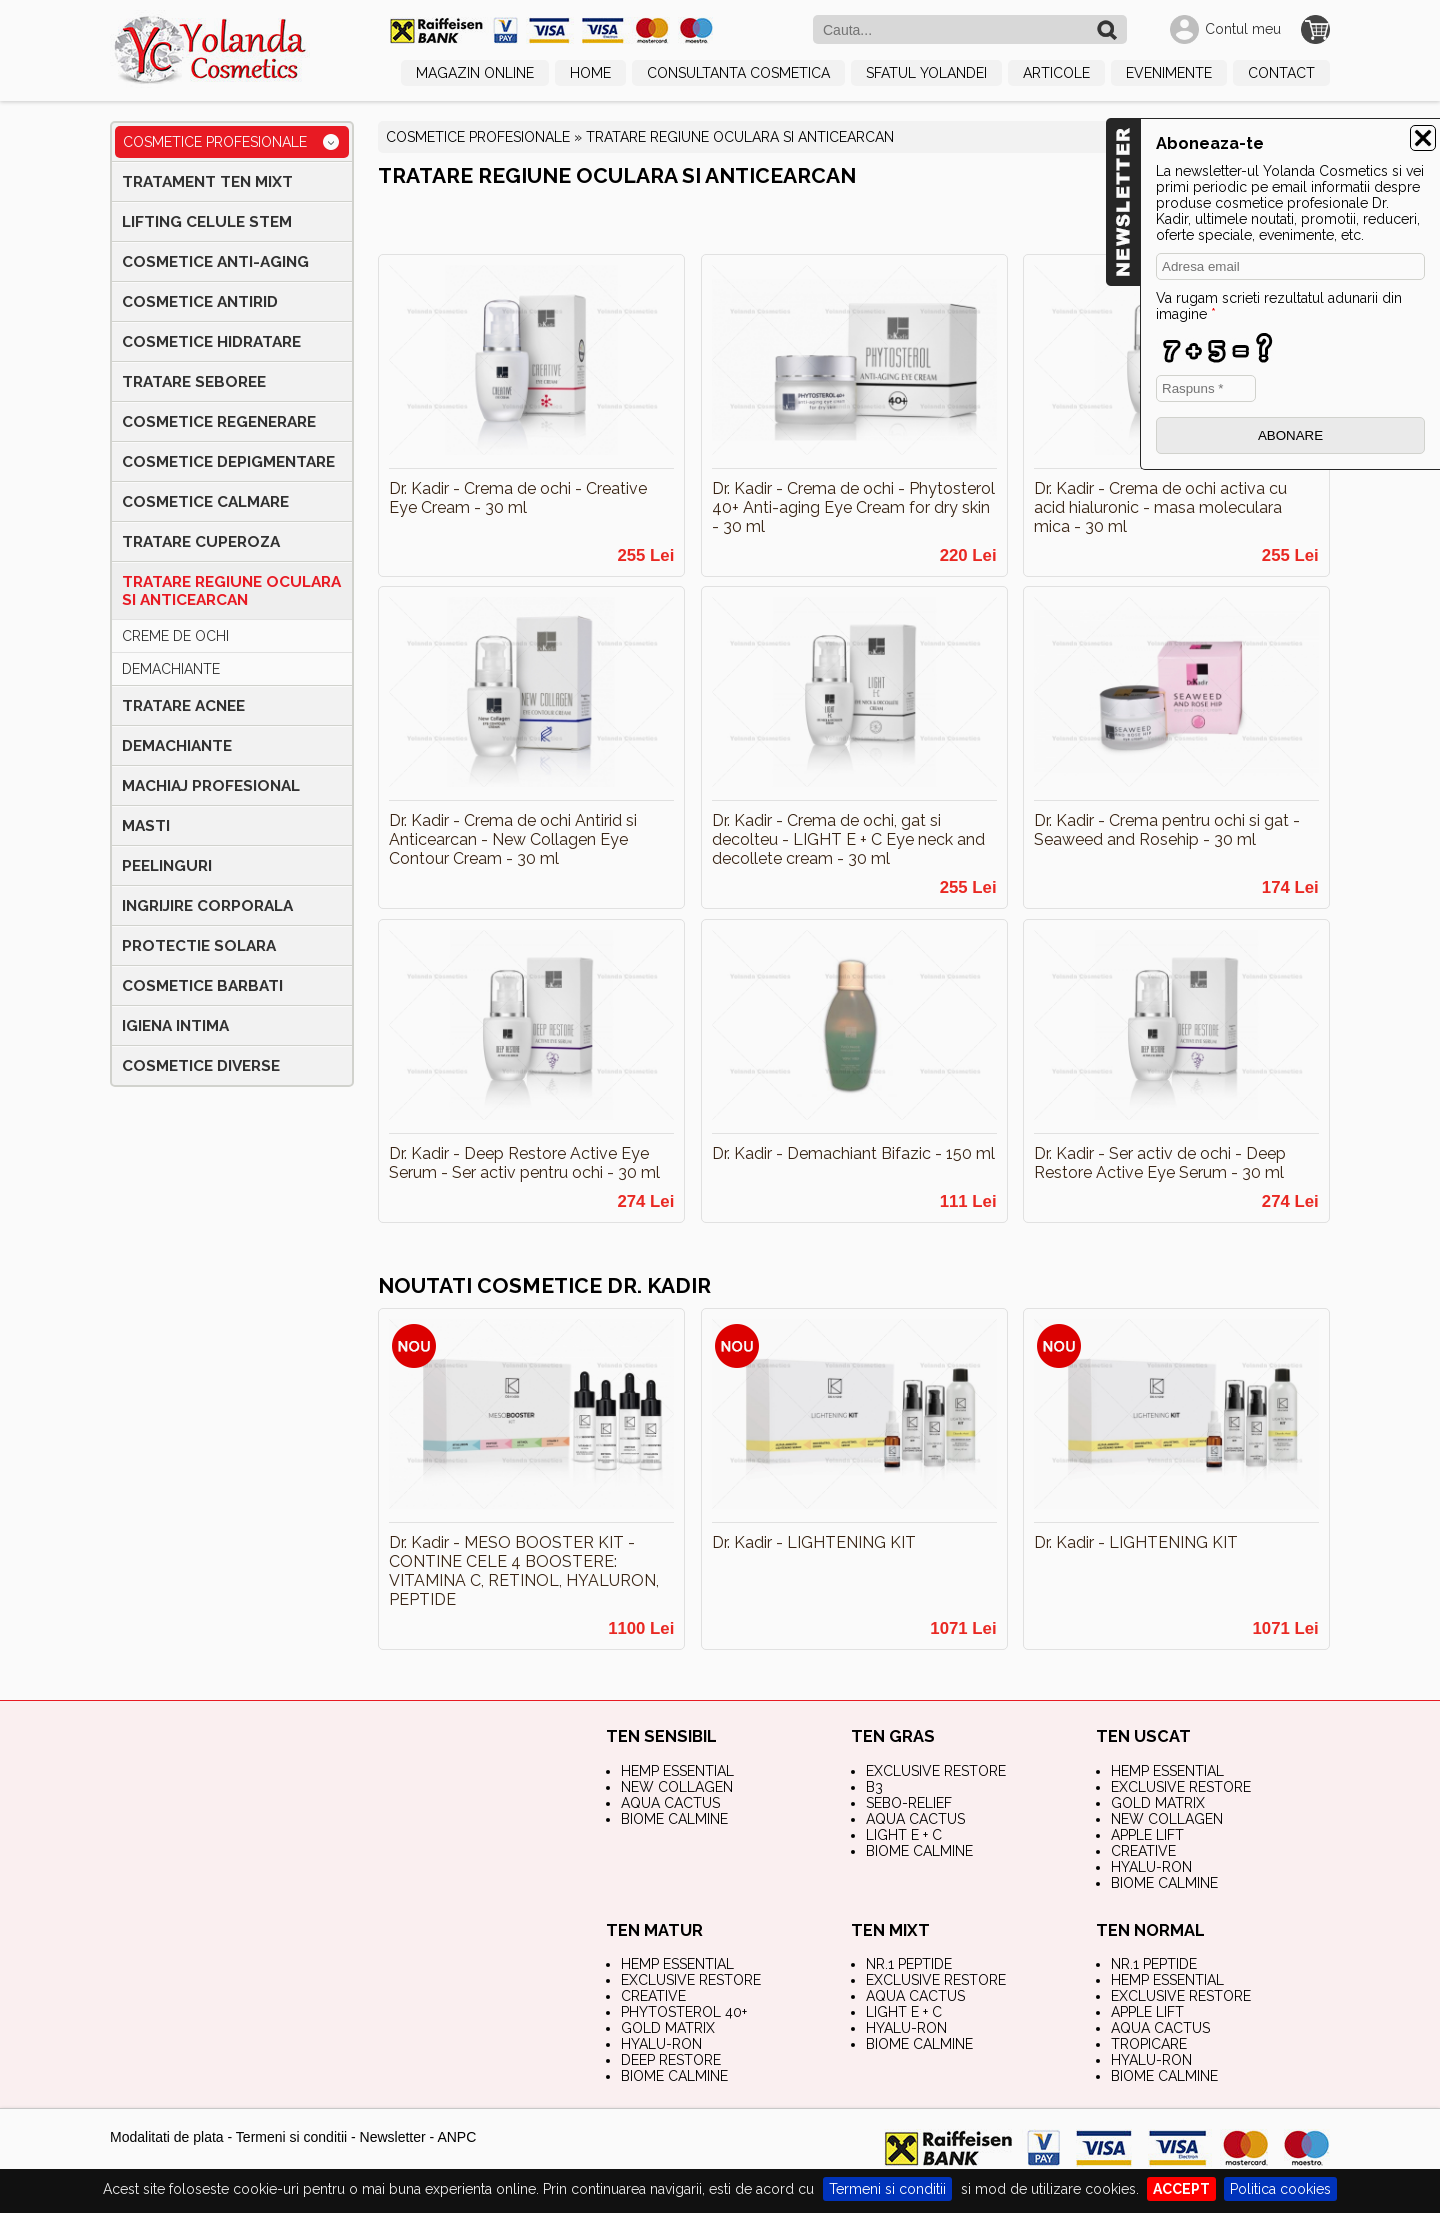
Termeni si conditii (887, 2189)
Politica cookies (1280, 2189)
